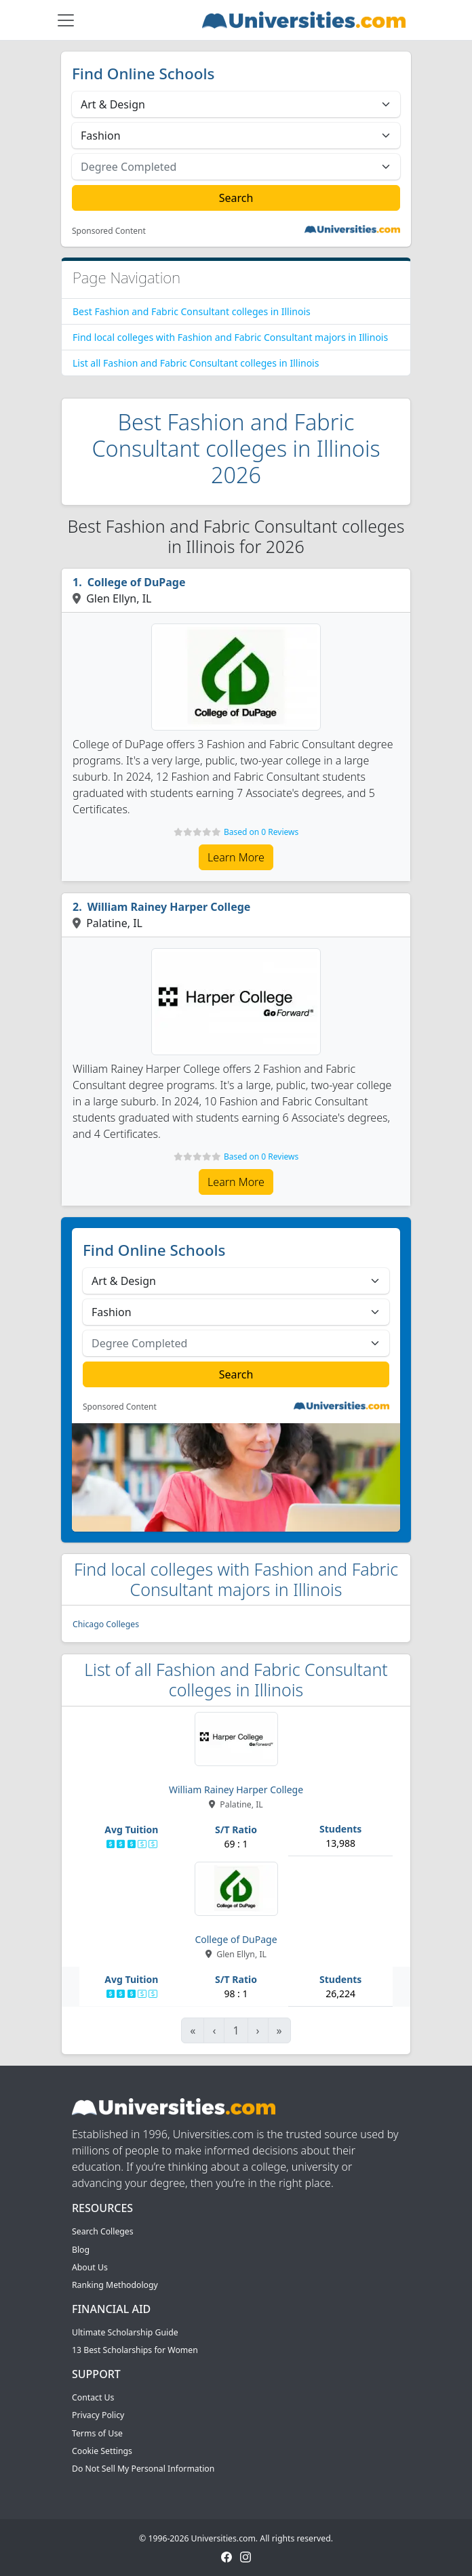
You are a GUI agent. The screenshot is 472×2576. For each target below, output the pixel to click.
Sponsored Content (109, 231)
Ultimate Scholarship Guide (125, 2332)
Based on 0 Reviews (261, 832)
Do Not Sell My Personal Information (143, 2468)
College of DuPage (136, 582)
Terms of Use (97, 2433)
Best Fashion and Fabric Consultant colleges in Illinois (192, 311)
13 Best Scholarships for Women (135, 2350)
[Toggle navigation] (66, 20)
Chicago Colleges (106, 1624)
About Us (90, 2267)
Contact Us (93, 2397)
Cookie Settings (102, 2451)
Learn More (236, 857)
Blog (81, 2249)
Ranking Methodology (115, 2285)
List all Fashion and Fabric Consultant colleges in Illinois (196, 362)
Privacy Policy (98, 2415)
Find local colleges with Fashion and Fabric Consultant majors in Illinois (230, 337)
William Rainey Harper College (169, 906)
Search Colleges (103, 2231)
